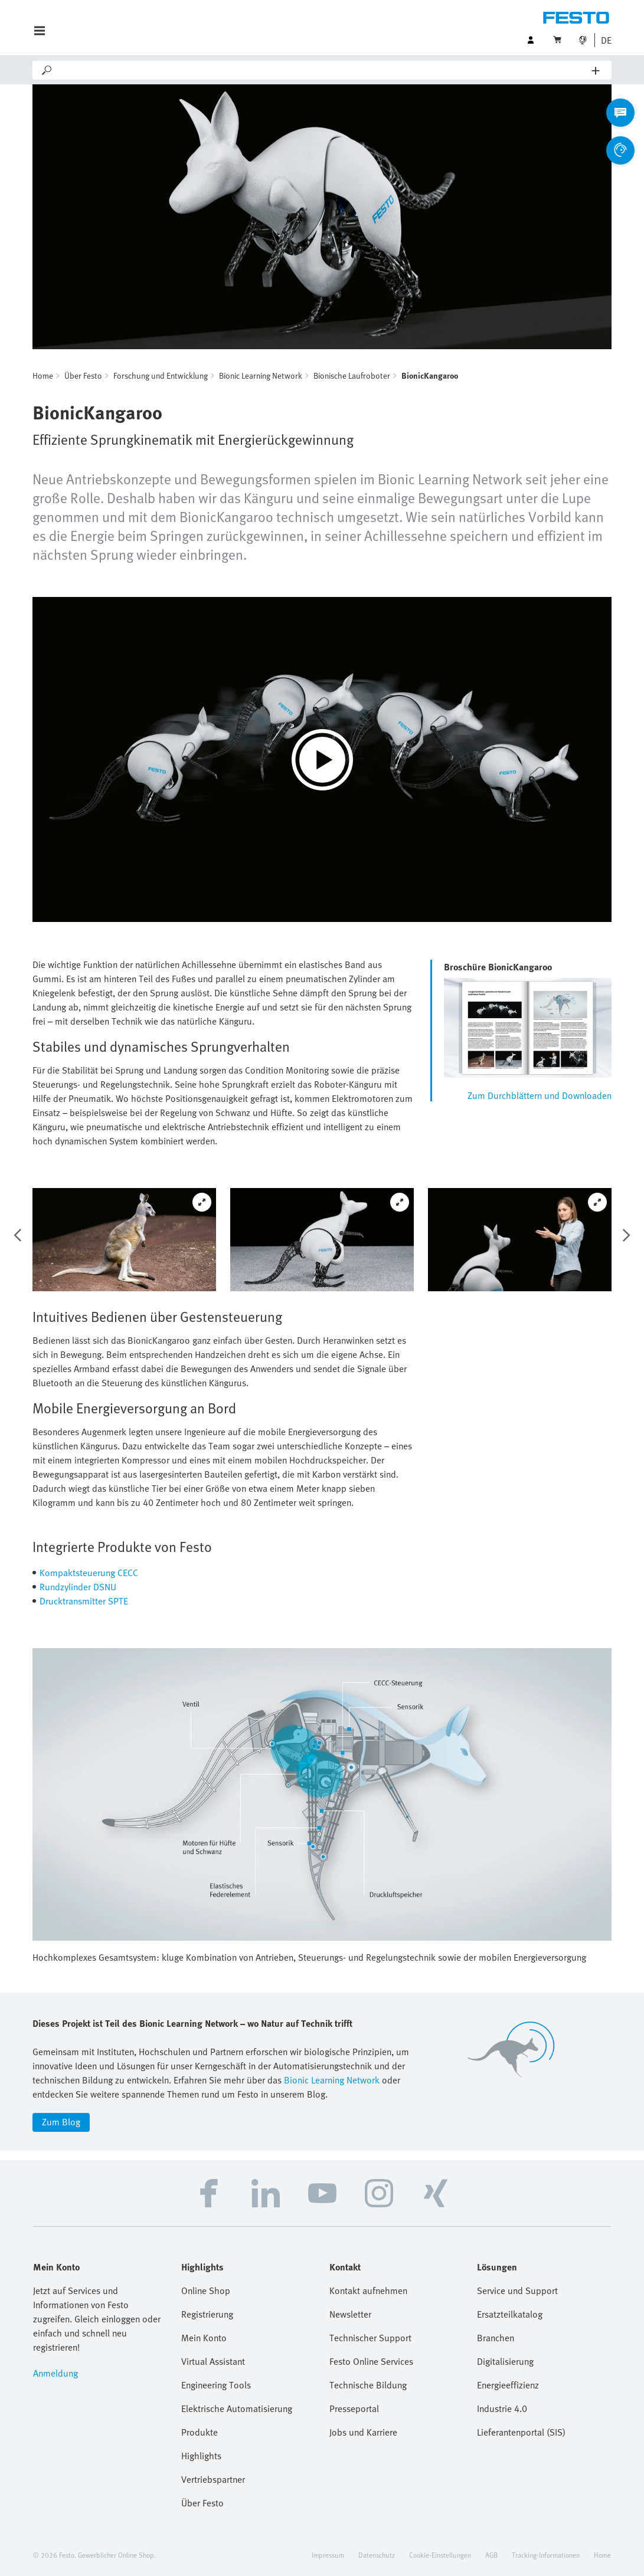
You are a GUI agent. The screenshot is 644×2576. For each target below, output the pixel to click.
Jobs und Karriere (363, 2432)
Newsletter (350, 2314)
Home (42, 375)
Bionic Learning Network (260, 375)
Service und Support (517, 2290)
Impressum (328, 2554)
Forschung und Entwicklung (160, 375)
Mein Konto (204, 2338)
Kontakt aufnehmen (368, 2290)
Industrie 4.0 (502, 2408)
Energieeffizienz (508, 2385)
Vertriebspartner (213, 2479)
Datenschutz (376, 2554)
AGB (491, 2554)
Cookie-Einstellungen (440, 2554)
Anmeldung (55, 2373)
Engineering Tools (216, 2385)
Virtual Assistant (213, 2361)
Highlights (201, 2456)
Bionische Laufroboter (351, 375)
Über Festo (83, 375)
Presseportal (354, 2408)
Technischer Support (370, 2338)
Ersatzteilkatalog (509, 2314)
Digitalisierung (505, 2361)
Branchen (495, 2338)
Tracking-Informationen (546, 2554)
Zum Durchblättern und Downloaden (540, 1095)
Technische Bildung (368, 2385)
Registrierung (207, 2314)
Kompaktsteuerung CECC (89, 1573)
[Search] (322, 70)
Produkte (199, 2432)
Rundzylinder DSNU (78, 1587)
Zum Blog (61, 2122)
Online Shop (205, 2290)
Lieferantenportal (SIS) (521, 2432)
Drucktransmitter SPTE (84, 1601)
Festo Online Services (371, 2361)
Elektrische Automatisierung (236, 2408)
